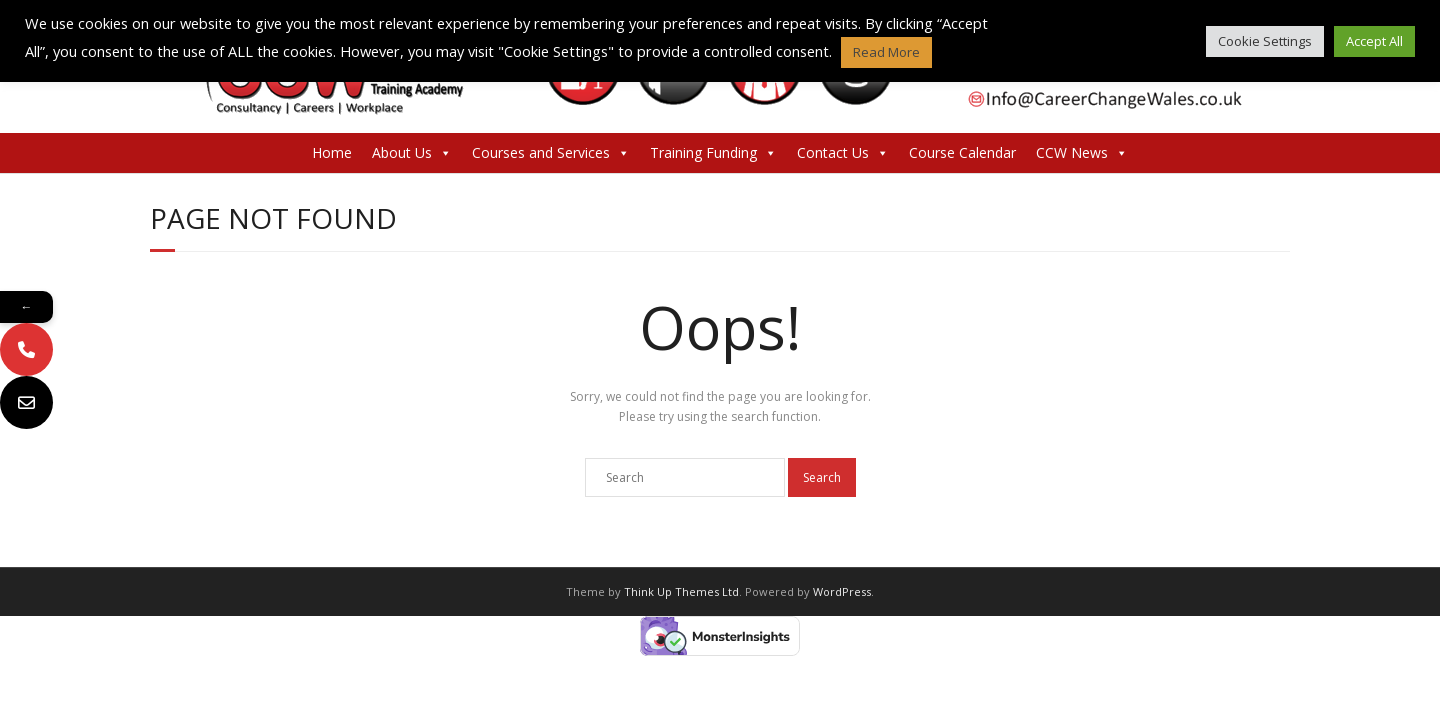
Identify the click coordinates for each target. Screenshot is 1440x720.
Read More (886, 52)
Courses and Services (551, 153)
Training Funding (713, 153)
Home (332, 152)
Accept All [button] (1374, 41)
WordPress (842, 591)
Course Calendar (962, 152)
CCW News (1082, 153)
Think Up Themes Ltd (681, 591)
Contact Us (843, 153)
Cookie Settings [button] (1265, 41)
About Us (412, 153)
